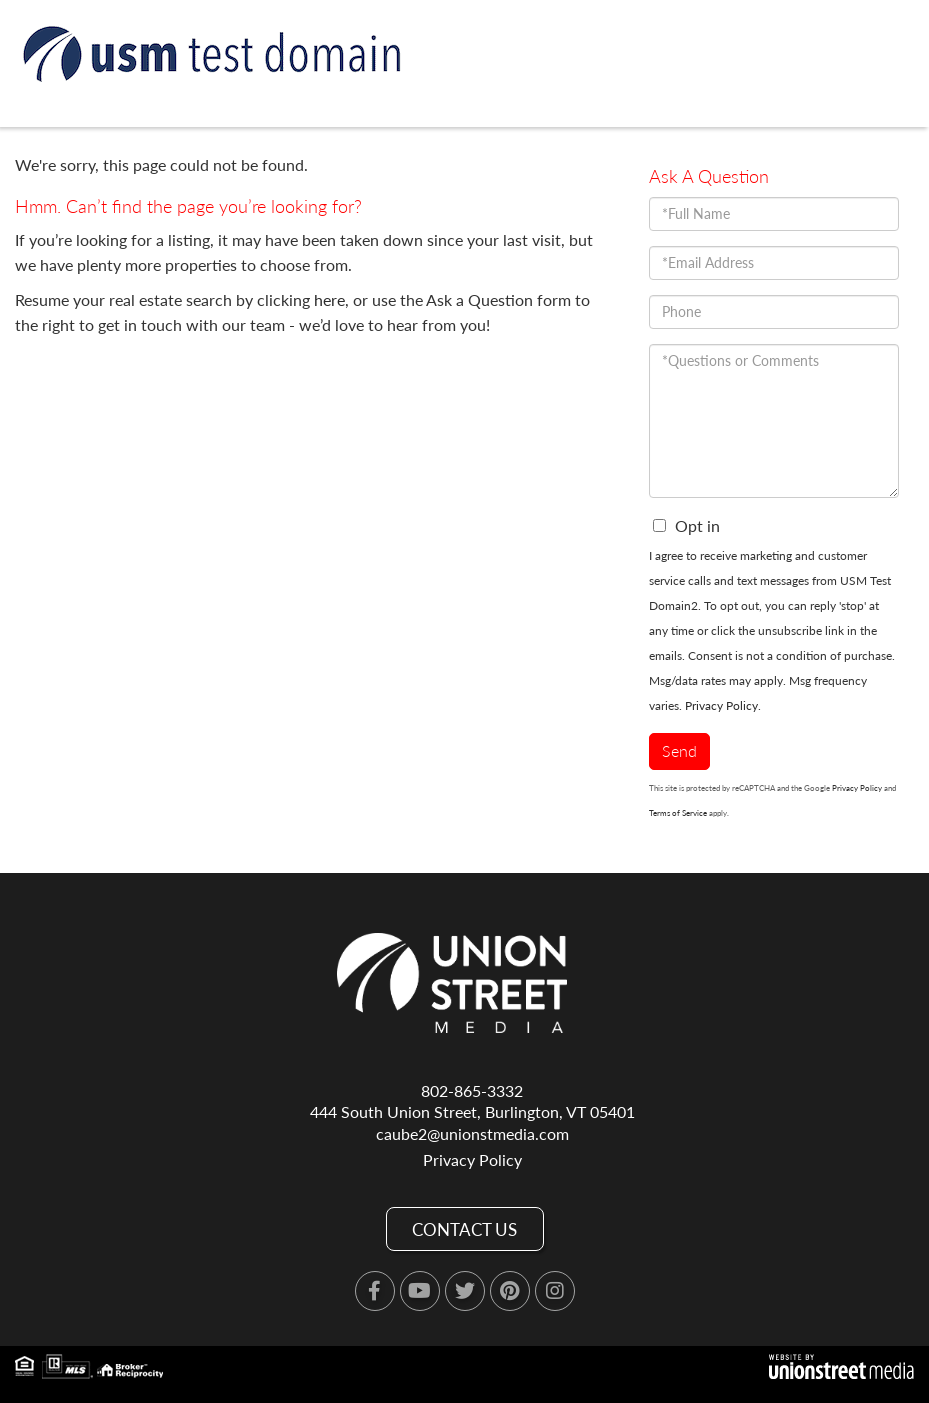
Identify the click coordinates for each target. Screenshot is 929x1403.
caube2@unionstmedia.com (472, 1133)
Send (679, 750)
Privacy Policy (721, 705)
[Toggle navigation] (891, 171)
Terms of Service (678, 813)
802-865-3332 (472, 1090)
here (329, 299)
